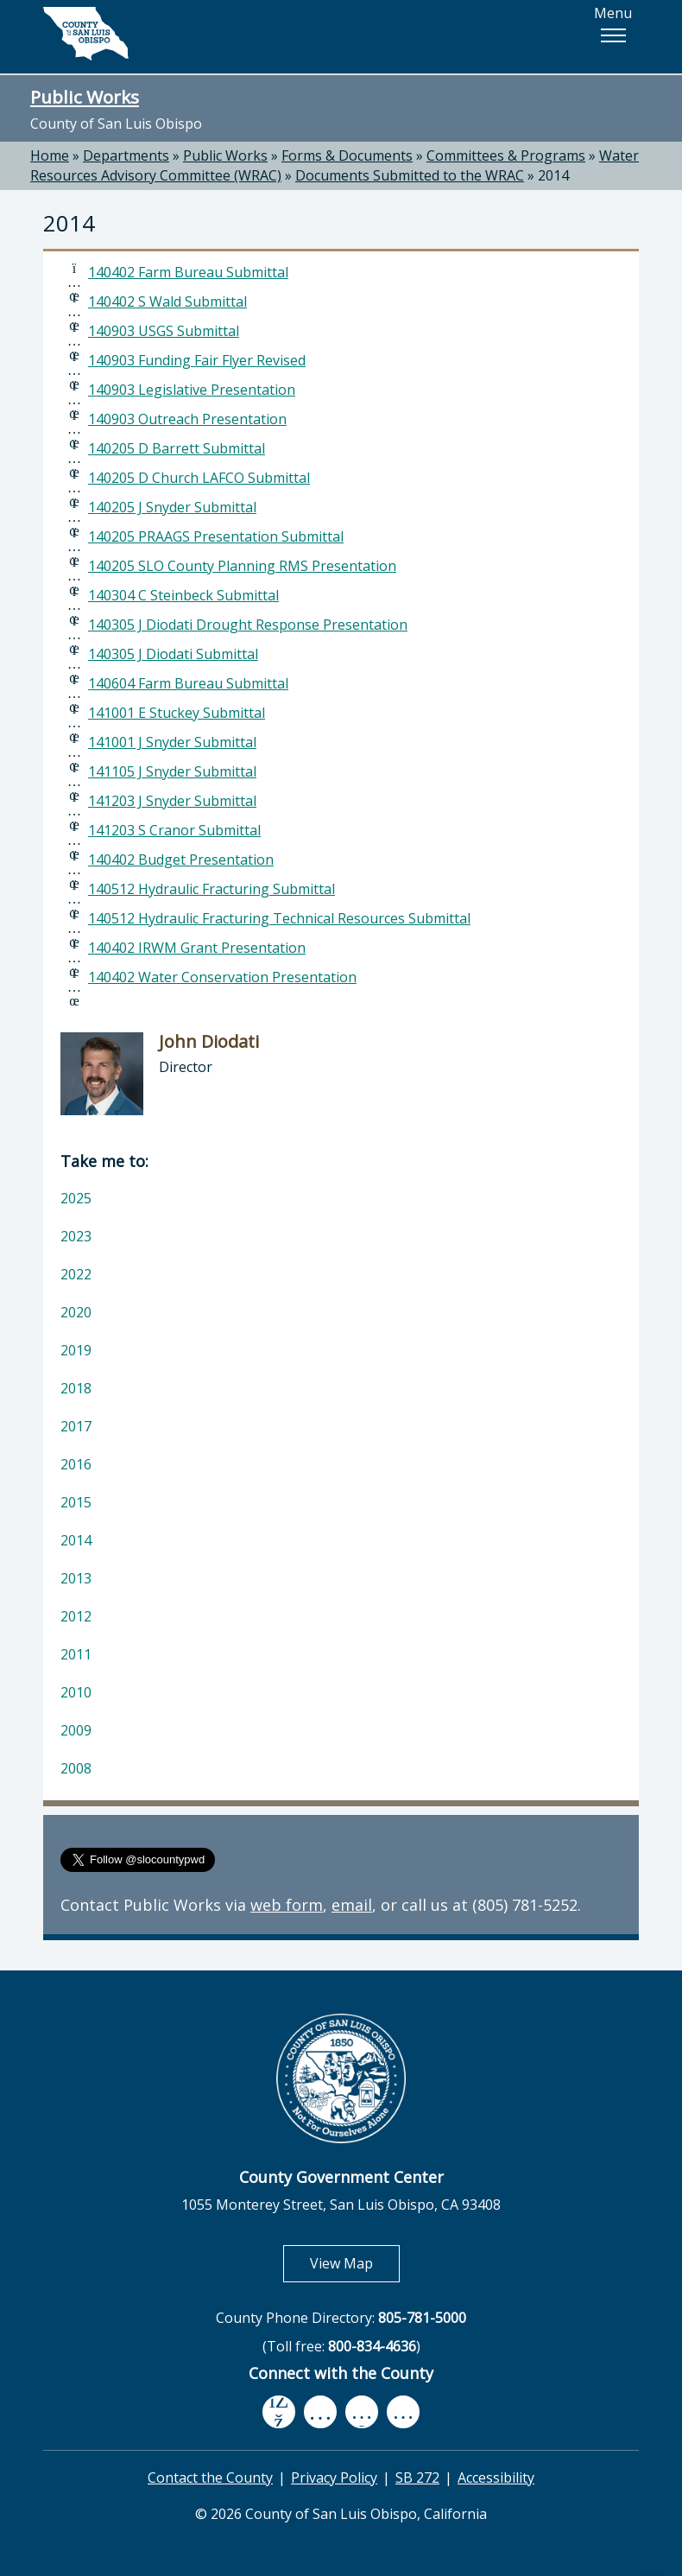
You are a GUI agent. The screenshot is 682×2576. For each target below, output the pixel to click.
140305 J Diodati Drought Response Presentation (247, 624)
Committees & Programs (505, 155)
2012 (76, 1616)
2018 (76, 1388)
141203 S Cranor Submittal (174, 830)
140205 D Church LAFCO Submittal (199, 477)
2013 (76, 1578)
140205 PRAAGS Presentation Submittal (216, 536)
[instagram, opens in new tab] (403, 2411)
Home (49, 155)
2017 (76, 1426)
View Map (355, 2263)
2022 (76, 1274)
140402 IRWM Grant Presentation (197, 947)
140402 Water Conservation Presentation (222, 977)
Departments (126, 155)
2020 (76, 1312)
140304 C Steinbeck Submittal (183, 595)
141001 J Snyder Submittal (172, 742)
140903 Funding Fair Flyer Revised (197, 360)
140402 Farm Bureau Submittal (188, 272)
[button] (613, 35)
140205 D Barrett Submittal (176, 448)
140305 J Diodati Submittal (173, 653)
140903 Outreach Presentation (187, 418)
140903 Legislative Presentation (191, 389)
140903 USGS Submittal (163, 330)
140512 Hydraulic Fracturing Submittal (211, 888)
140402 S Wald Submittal (167, 301)
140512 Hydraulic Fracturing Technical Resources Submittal (279, 918)
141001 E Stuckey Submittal (176, 712)
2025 (76, 1198)
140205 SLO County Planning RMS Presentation (242, 565)
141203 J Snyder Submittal (172, 800)
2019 (76, 1350)
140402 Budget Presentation (181, 859)
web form (286, 1904)
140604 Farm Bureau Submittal (188, 683)
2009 (76, 1730)
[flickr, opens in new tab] (362, 2411)
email (352, 1904)
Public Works (84, 97)
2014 (553, 175)
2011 (76, 1654)
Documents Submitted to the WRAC (409, 175)
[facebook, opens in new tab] (279, 2412)
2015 (76, 1502)
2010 (76, 1692)
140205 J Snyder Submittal (172, 507)
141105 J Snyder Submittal (172, 771)
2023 (76, 1236)
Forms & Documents (347, 155)
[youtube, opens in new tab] (321, 2412)
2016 (76, 1464)
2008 (76, 1768)
